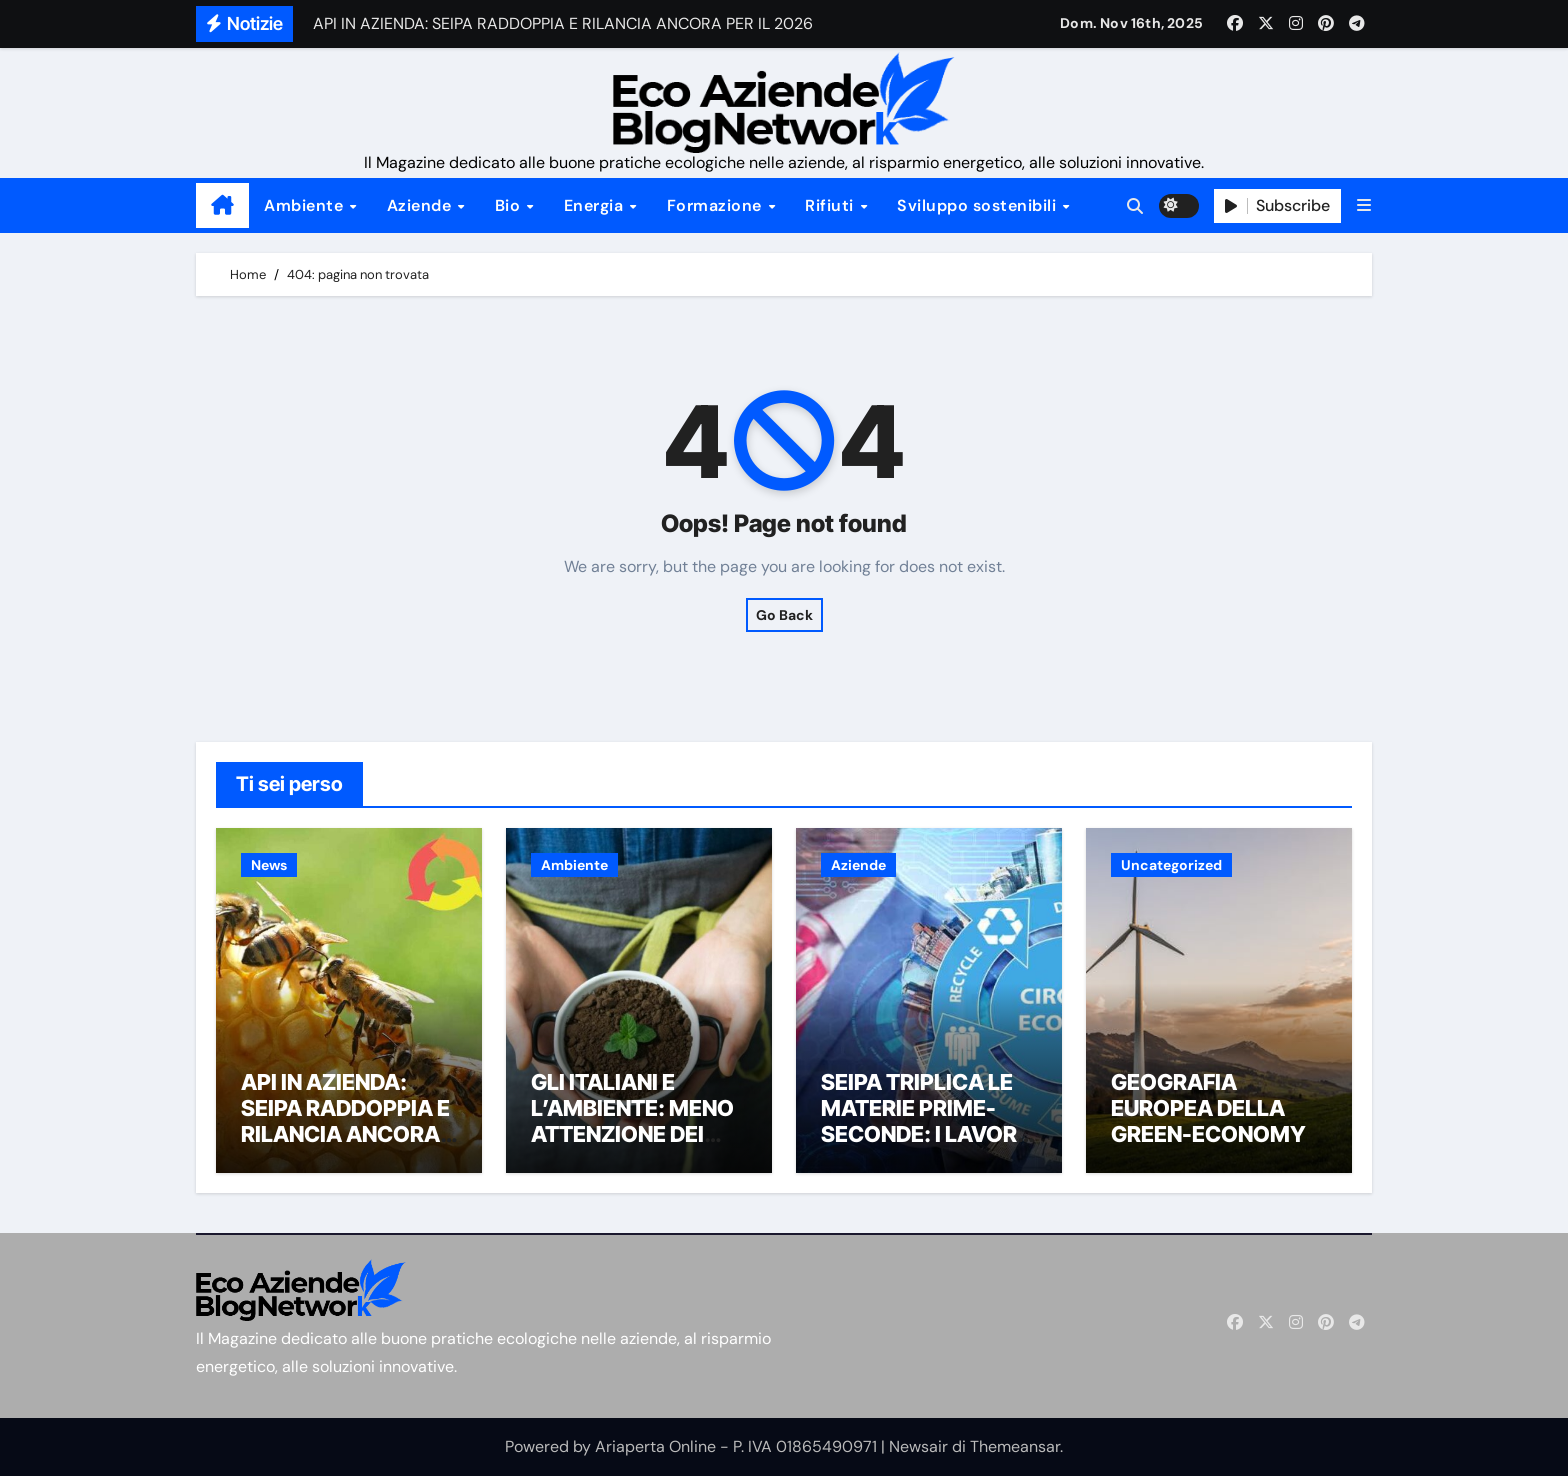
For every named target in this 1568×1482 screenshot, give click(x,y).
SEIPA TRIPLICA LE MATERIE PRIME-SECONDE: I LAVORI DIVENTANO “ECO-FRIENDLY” (922, 1140)
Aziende (421, 205)
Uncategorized (1171, 865)
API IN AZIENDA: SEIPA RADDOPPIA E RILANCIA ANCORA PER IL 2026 (345, 1126)
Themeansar (1015, 1451)
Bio (510, 205)
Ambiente (306, 205)
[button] (1364, 205)
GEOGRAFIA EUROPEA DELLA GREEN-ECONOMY (1208, 1113)
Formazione (717, 205)
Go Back (784, 615)
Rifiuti (831, 205)
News (269, 865)
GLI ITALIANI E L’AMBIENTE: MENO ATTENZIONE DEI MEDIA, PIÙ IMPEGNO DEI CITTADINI (632, 1153)
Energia (596, 205)
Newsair (918, 1451)
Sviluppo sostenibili (979, 205)
